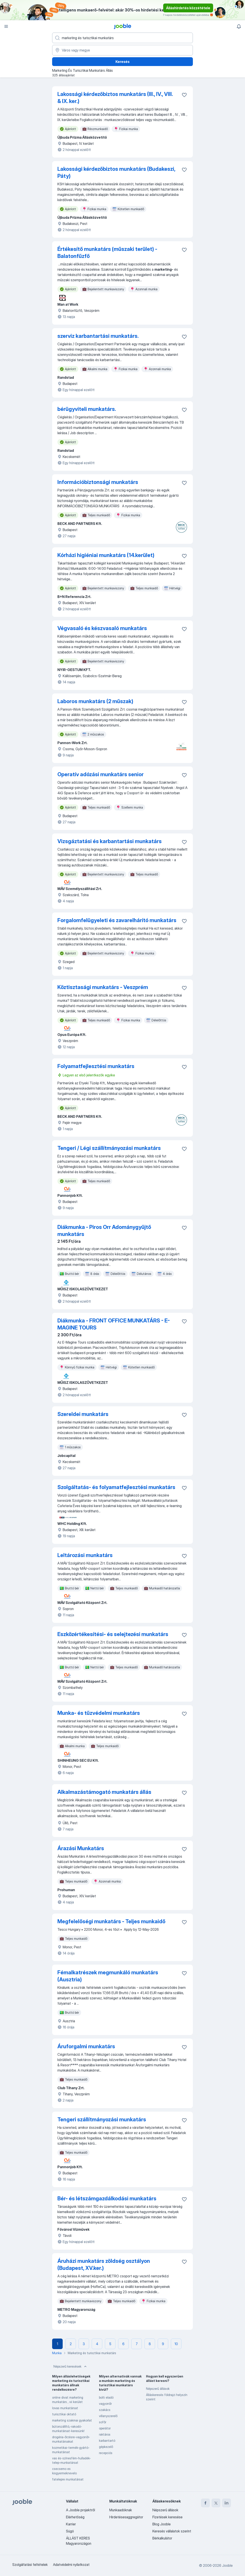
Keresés (122, 61)
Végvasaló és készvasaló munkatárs (102, 628)
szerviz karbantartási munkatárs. (98, 336)
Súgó (70, 2531)
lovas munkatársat (65, 2408)
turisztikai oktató (64, 2414)
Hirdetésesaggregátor (126, 2517)
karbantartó (107, 2440)
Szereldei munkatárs (82, 1414)
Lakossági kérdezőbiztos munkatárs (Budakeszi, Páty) (116, 172)
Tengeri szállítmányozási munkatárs (101, 2119)
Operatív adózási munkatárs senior (100, 774)
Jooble (227, 2565)
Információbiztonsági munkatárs (97, 482)
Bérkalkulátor (162, 2538)
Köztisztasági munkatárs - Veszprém (102, 987)
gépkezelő (106, 2447)
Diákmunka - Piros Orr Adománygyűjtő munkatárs (104, 1230)
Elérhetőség (75, 2517)
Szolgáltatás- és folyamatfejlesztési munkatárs (116, 1487)
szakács (104, 2410)
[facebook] (205, 2503)
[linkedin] (226, 2503)
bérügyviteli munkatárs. (86, 409)
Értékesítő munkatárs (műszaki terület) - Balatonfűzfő (107, 252)
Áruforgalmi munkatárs (86, 2046)
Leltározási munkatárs (85, 1555)
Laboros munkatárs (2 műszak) (95, 701)
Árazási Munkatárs (80, 1848)
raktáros (104, 2434)
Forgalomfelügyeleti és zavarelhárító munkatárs (116, 920)
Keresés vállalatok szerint (171, 2531)
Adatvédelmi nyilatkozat (71, 2564)
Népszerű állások (158, 2388)
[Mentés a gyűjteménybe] (184, 94)
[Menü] (6, 26)
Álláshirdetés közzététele (188, 8)
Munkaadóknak (120, 2510)
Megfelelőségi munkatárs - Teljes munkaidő (111, 1921)
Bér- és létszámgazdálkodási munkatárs (106, 2198)
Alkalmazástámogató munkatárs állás (104, 1792)
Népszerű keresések (70, 2366)
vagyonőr (105, 2403)
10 (176, 2344)
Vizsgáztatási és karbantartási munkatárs (109, 841)
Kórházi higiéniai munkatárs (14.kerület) (105, 555)
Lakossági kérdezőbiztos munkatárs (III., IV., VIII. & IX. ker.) (115, 97)
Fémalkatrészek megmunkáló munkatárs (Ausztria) (107, 1976)
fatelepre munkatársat (68, 2479)
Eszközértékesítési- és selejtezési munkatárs (112, 1634)
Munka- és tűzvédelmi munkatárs (98, 1713)
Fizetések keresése (167, 2517)
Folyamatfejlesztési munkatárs (95, 1066)
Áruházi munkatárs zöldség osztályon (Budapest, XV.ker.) (103, 2264)
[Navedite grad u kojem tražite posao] (122, 50)
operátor (105, 2428)
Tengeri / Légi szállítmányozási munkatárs (109, 1148)
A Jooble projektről (80, 2510)
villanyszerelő (108, 2416)
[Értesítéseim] (239, 26)
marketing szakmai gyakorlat (72, 2420)
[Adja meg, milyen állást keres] (122, 38)
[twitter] (216, 2503)
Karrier (71, 2524)
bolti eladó (106, 2397)
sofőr (102, 2422)
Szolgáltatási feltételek (30, 2564)
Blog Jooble (161, 2524)
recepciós (105, 2453)
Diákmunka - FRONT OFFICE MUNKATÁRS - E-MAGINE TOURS (113, 1324)
